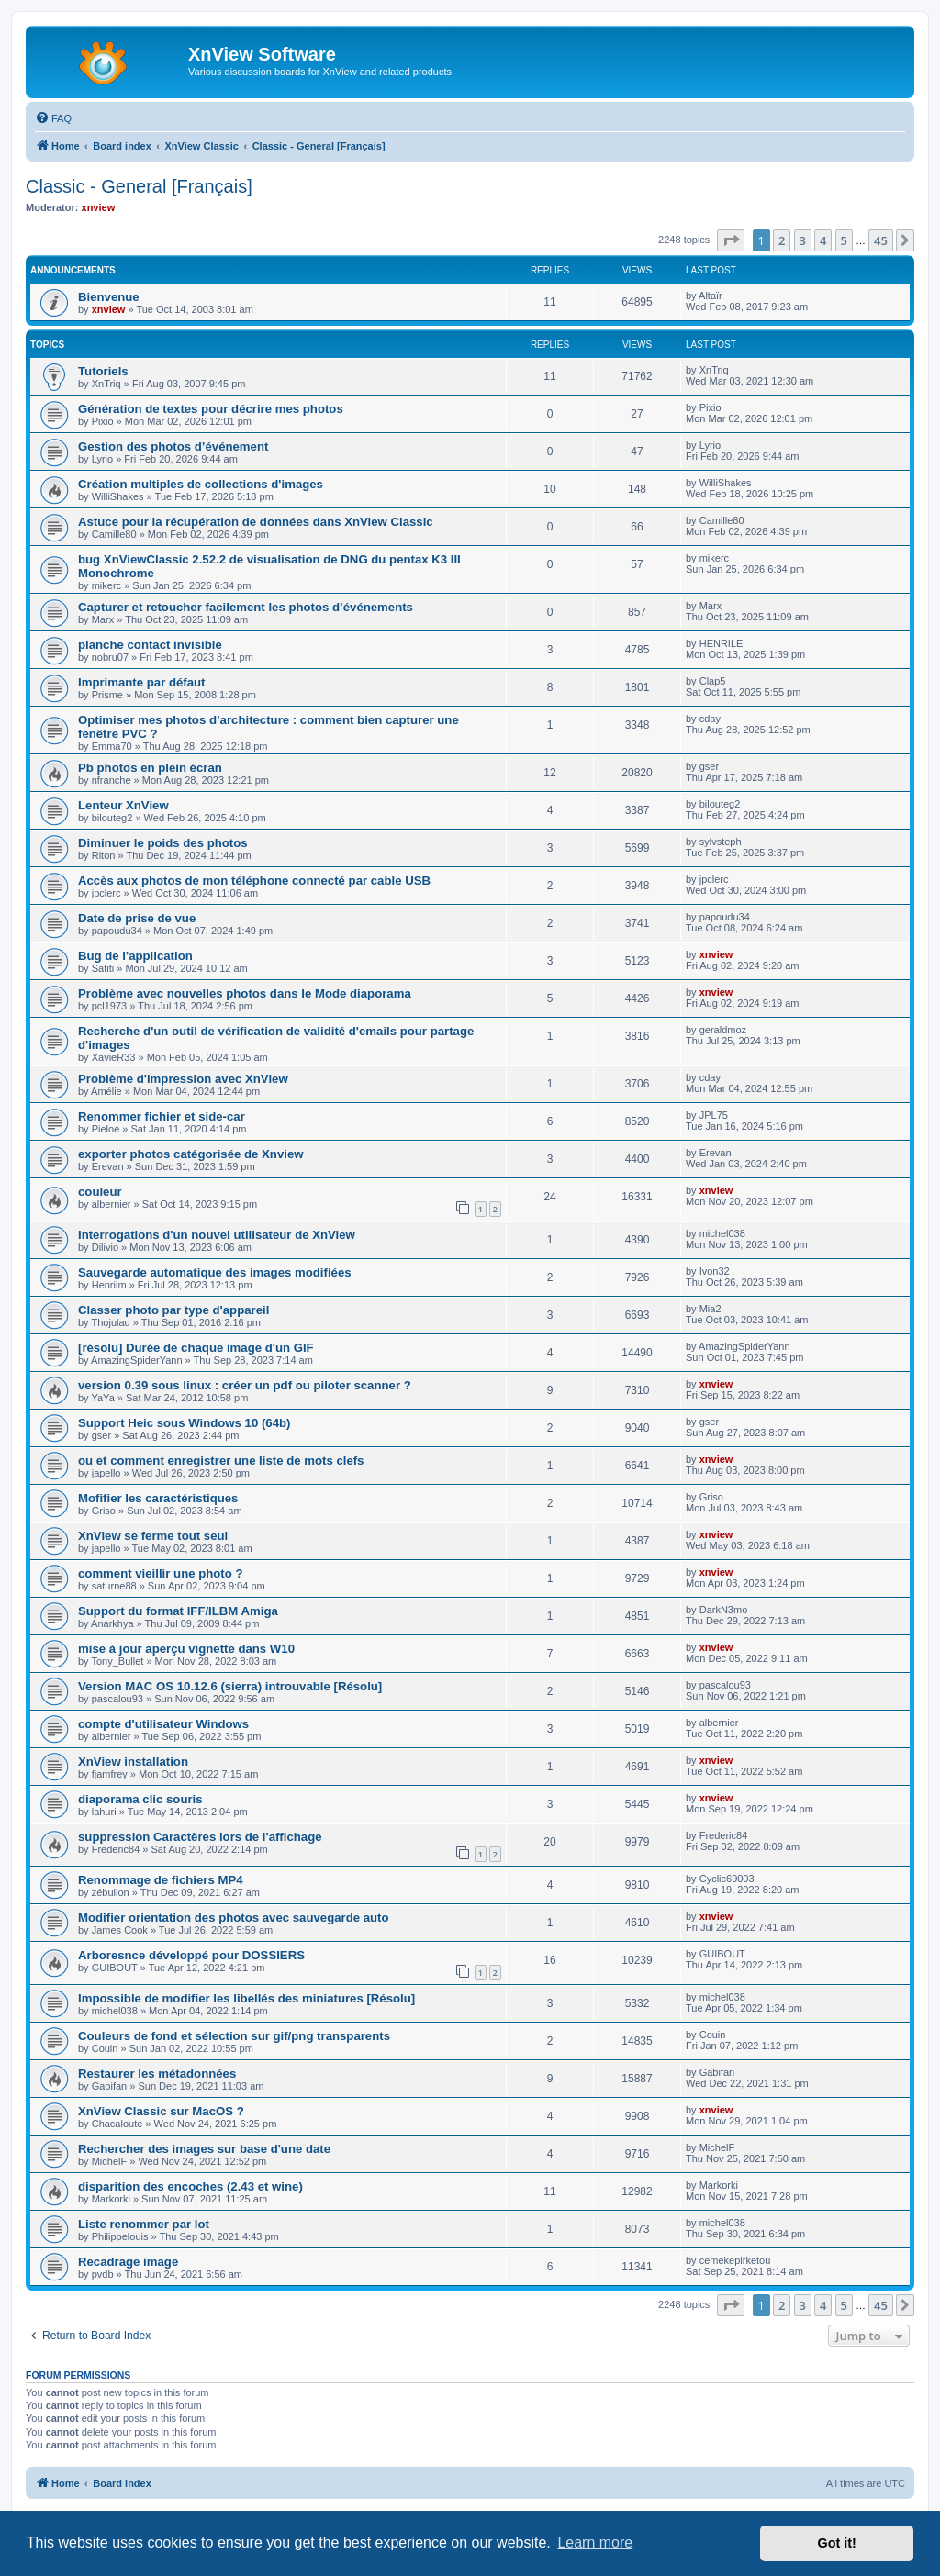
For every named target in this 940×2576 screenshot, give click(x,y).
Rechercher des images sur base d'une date (204, 2149)
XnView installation (133, 1761)
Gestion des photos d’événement (173, 446)
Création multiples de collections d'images (200, 484)
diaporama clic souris (140, 1799)
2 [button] (781, 240)
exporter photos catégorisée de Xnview (191, 1154)
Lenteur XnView (123, 805)
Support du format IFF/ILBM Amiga (178, 1611)
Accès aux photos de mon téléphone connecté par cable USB (254, 880)
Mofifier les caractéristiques (158, 1498)
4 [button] (823, 240)
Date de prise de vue (137, 918)
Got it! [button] (837, 2543)
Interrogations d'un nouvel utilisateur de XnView (216, 1235)
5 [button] (844, 240)
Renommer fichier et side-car (161, 1116)
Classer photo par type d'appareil (173, 1310)
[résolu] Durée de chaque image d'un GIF (196, 1348)
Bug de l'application (135, 956)
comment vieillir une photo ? (160, 1573)
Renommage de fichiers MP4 (160, 1880)
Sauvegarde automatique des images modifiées (215, 1272)
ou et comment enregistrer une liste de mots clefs (221, 1460)
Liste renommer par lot (143, 2224)
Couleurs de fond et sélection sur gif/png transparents (234, 2036)
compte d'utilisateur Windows (163, 1724)
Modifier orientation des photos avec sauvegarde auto (233, 1917)
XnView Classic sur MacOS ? (161, 2111)
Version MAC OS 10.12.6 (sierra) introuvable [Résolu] (230, 1686)
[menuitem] (53, 118)
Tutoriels (103, 371)
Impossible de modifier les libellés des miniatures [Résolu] (246, 1998)
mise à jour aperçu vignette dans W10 (186, 1649)
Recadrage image (128, 2262)
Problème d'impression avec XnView (183, 1079)
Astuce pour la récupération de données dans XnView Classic (255, 522)
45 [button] (881, 240)
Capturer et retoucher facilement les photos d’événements (245, 607)
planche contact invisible (150, 645)
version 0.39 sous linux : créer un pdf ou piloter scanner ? (244, 1385)
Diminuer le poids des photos (163, 843)
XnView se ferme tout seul (153, 1536)
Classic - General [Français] (139, 186)
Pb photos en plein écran (150, 768)
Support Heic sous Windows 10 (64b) (184, 1423)
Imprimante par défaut (142, 682)
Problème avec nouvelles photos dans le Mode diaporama (244, 993)
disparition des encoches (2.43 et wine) (190, 2186)
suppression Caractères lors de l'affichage (200, 1837)
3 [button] (803, 240)
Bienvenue (109, 297)
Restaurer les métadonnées (157, 2073)
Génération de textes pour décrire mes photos (210, 409)
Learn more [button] (594, 2542)
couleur (100, 1192)
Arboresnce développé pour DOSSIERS (191, 1955)
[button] (730, 240)
